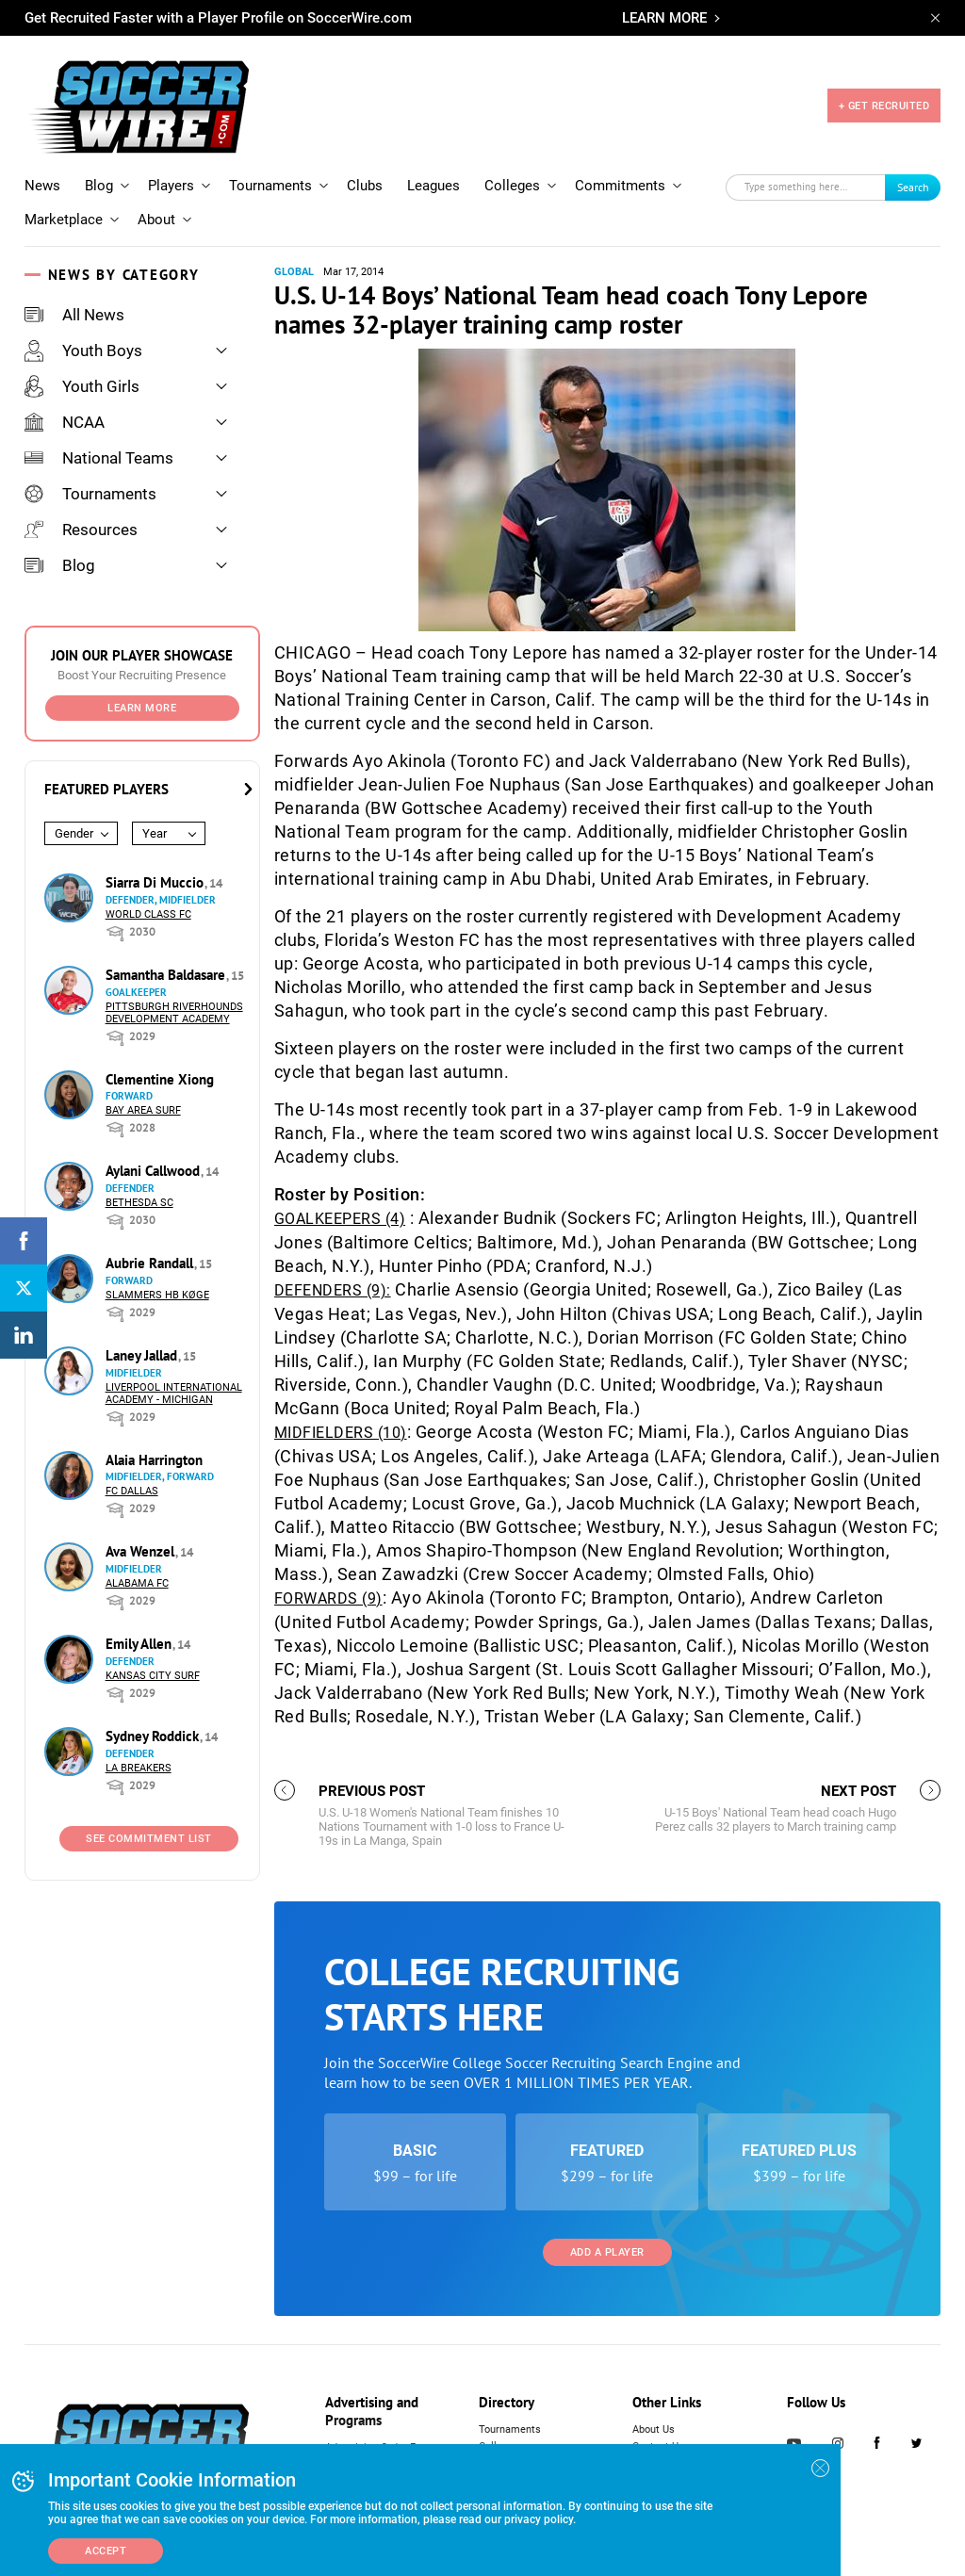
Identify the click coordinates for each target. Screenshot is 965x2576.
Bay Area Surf (143, 1110)
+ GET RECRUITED (884, 106)
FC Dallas (132, 1491)
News (42, 185)
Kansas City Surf (153, 1676)
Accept (105, 2551)
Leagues (433, 185)
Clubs (365, 185)
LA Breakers (139, 1768)
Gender (74, 833)
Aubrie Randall (151, 1263)
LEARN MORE (664, 17)
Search (913, 187)
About (156, 219)
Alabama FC (137, 1583)
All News (74, 314)
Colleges (512, 185)
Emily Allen (140, 1644)
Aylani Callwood (155, 1171)
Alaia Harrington (154, 1460)
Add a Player (607, 2252)
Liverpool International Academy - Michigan (174, 1393)
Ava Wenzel (142, 1551)
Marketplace (64, 219)
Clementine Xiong (160, 1079)
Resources (81, 529)
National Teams (99, 457)
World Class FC (148, 914)
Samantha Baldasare (167, 975)
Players (171, 185)
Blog (99, 185)
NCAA (65, 422)
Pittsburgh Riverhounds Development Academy (174, 1013)
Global (294, 272)
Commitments (620, 185)
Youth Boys (83, 350)
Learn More (141, 708)
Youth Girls (82, 386)
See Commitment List (149, 1839)
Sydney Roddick (154, 1736)
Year (154, 833)
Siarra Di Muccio (156, 882)
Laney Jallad (143, 1355)
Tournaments (270, 185)
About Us (653, 2429)
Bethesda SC (139, 1203)
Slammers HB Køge (157, 1295)
